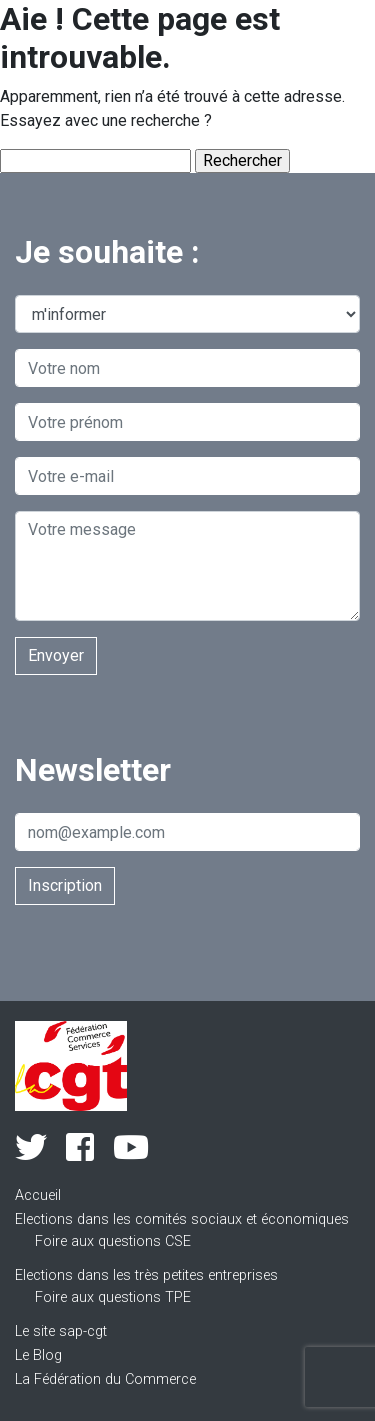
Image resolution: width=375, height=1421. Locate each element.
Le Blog (38, 1355)
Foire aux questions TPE (113, 1297)
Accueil (38, 1195)
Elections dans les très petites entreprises (146, 1275)
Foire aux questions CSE (113, 1241)
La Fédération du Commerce (105, 1379)
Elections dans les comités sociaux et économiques (182, 1219)
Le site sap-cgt (61, 1331)
